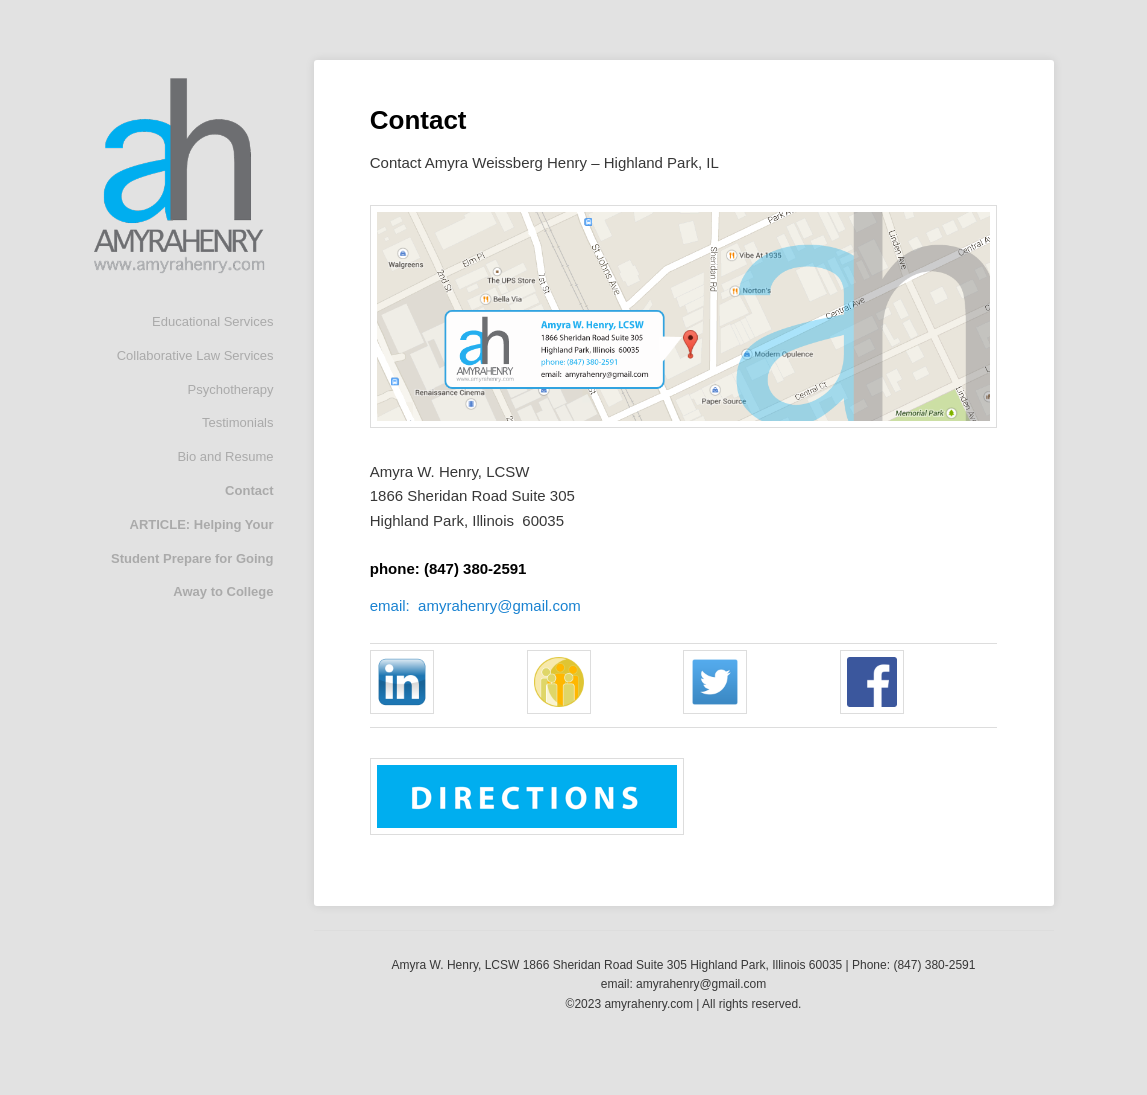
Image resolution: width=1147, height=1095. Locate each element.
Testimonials (238, 422)
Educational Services (212, 321)
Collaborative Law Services (195, 355)
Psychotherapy (231, 389)
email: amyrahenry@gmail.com (475, 605)
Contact (249, 490)
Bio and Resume (225, 456)
